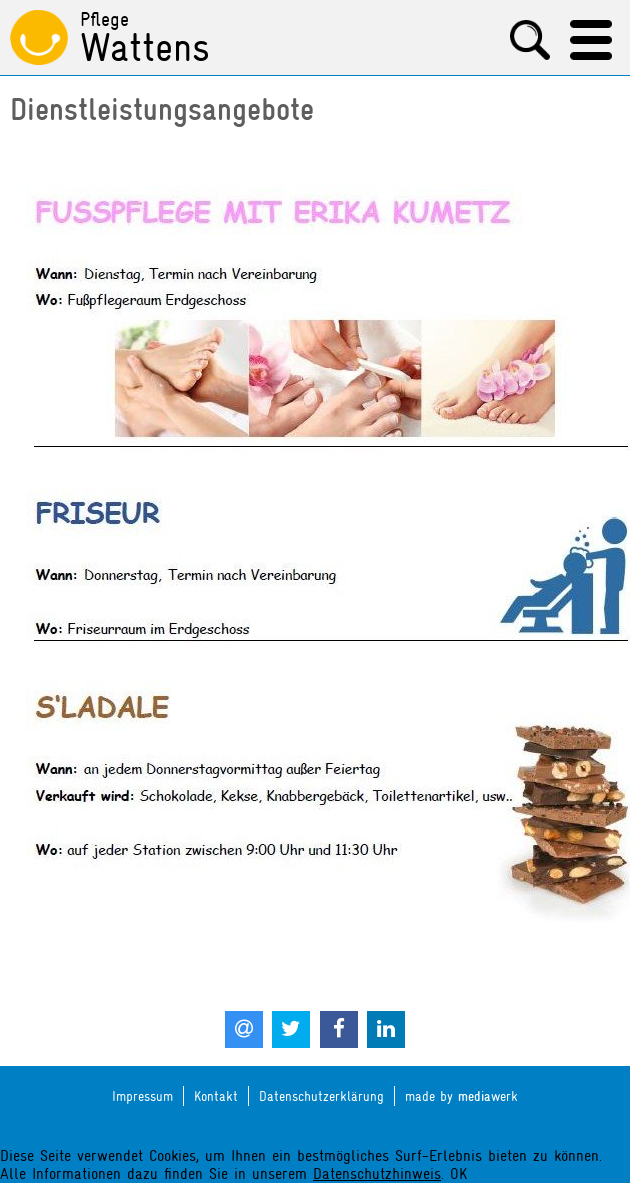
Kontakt (216, 1096)
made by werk (461, 1096)
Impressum (142, 1096)
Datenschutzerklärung (321, 1096)
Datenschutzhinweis (377, 1174)
